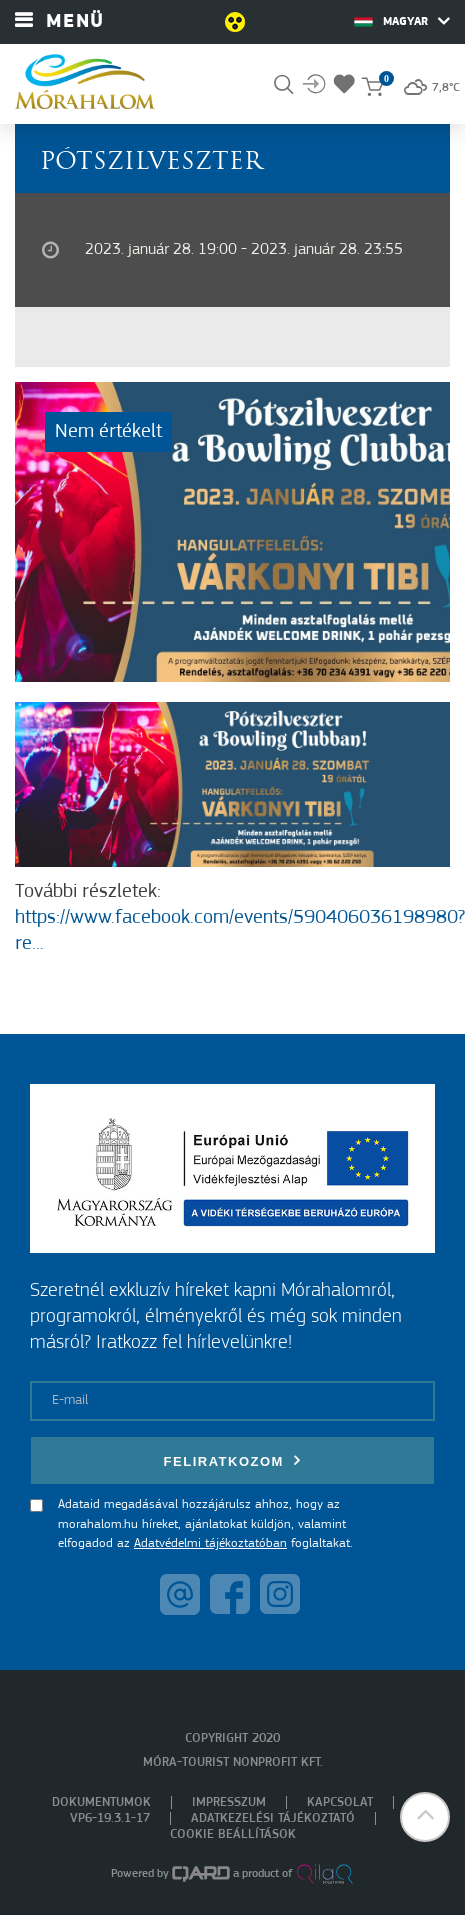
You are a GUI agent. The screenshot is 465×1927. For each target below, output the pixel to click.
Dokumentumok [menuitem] (101, 1802)
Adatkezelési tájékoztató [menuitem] (273, 1818)
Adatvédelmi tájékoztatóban (210, 1543)
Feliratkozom (233, 1460)
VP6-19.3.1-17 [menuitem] (110, 1818)
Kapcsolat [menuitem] (340, 1802)
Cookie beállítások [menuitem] (233, 1834)
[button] (425, 1817)
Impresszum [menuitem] (229, 1802)
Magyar (402, 21)
